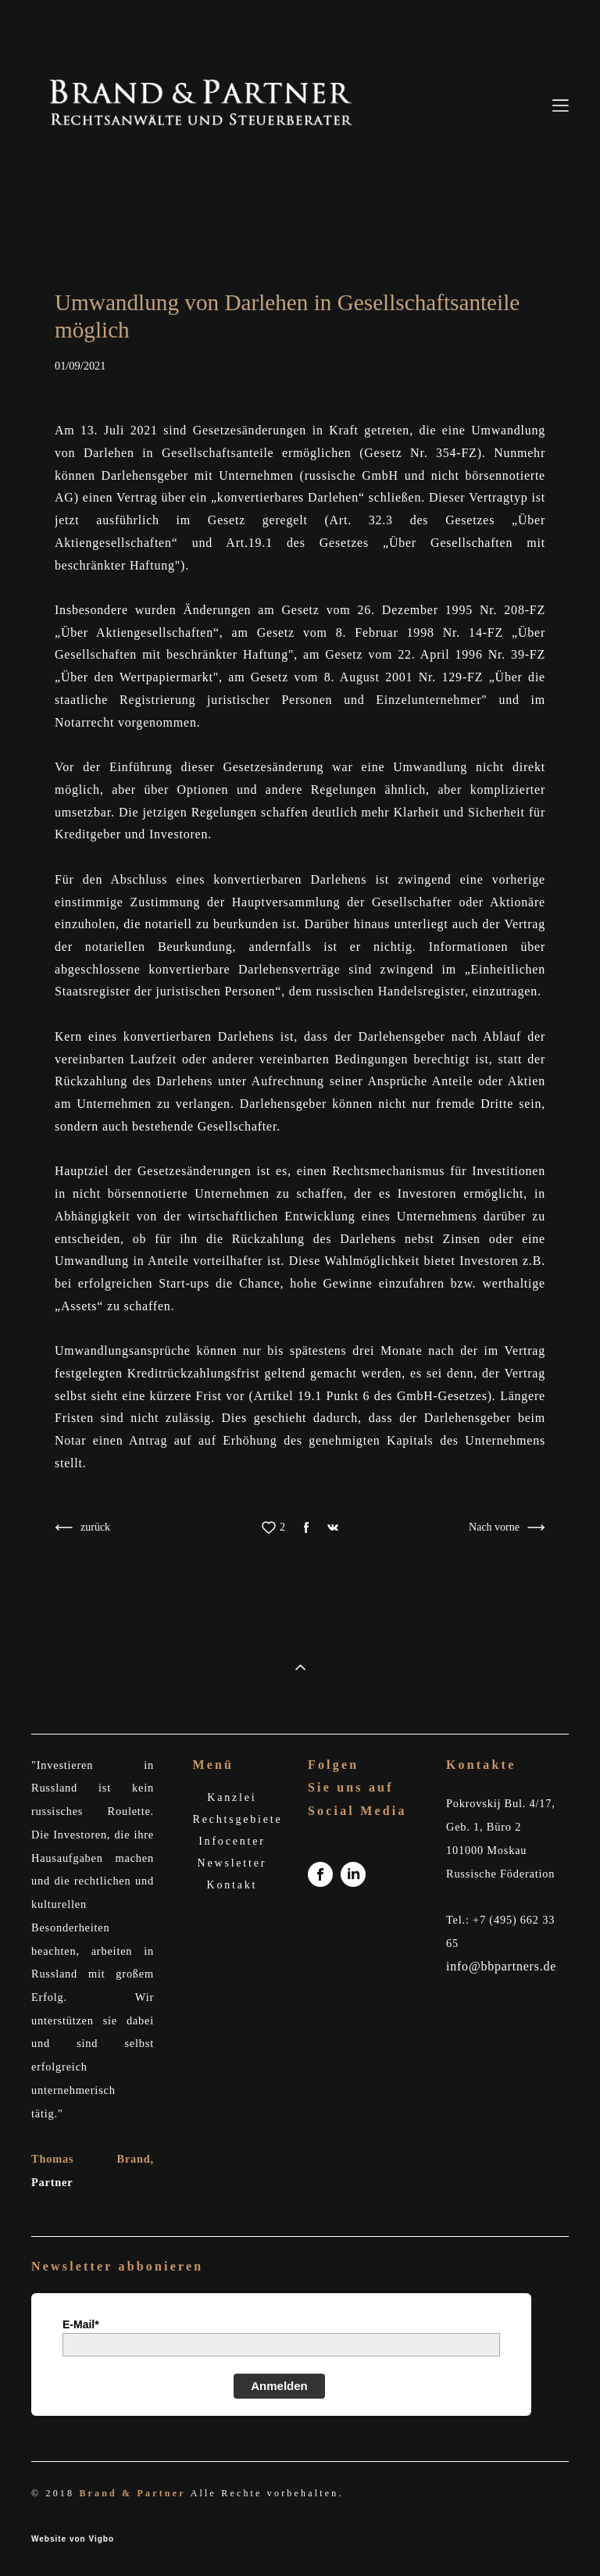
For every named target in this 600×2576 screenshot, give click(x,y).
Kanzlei (231, 1797)
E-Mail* (80, 2324)
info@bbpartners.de (501, 1966)
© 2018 (55, 2493)
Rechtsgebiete (238, 1819)
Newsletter (232, 1863)
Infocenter (232, 1841)
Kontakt (232, 1885)
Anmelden (279, 2385)
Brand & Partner (132, 2493)
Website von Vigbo (72, 2539)
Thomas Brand (91, 2159)
